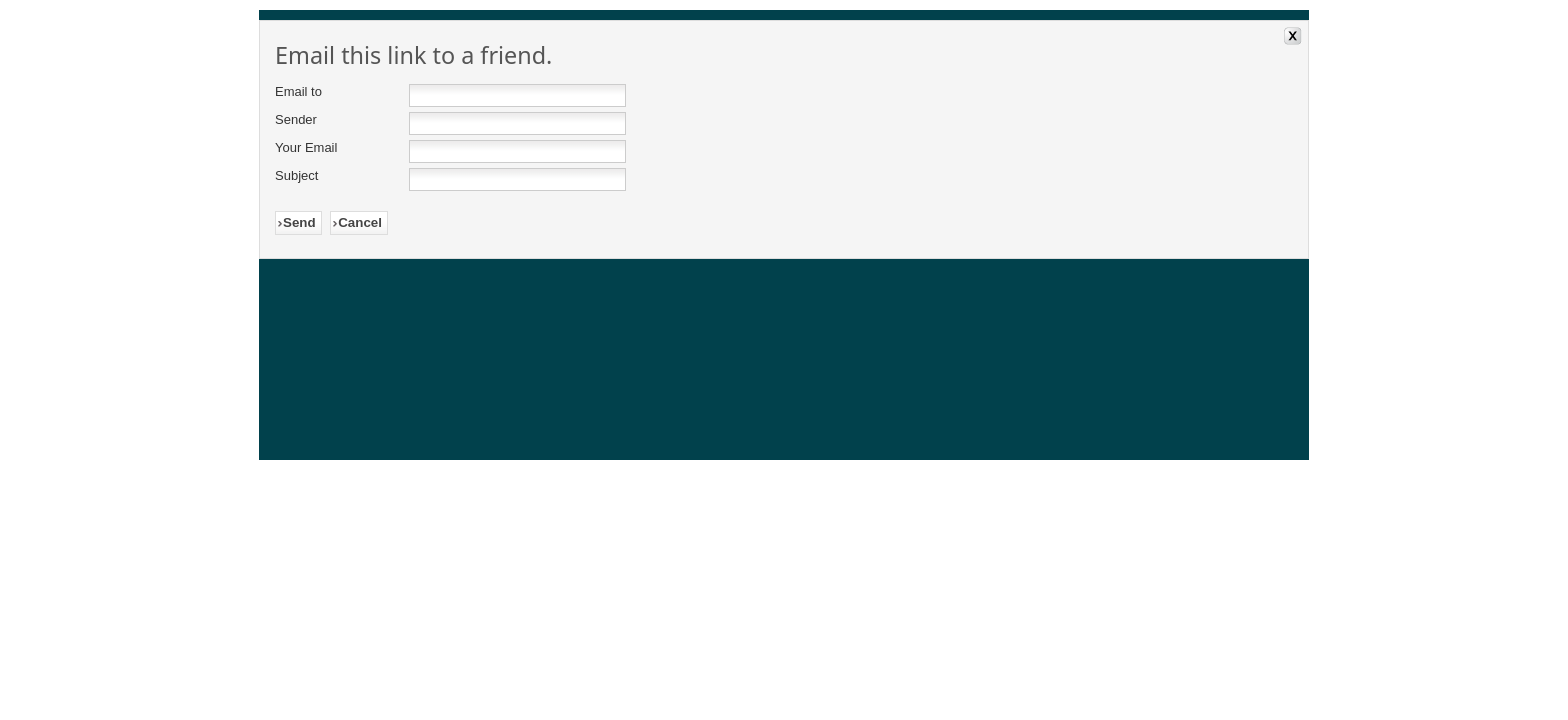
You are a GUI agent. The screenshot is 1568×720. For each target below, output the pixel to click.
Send (299, 222)
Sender (296, 119)
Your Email (306, 147)
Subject (296, 175)
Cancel (360, 222)
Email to (298, 91)
